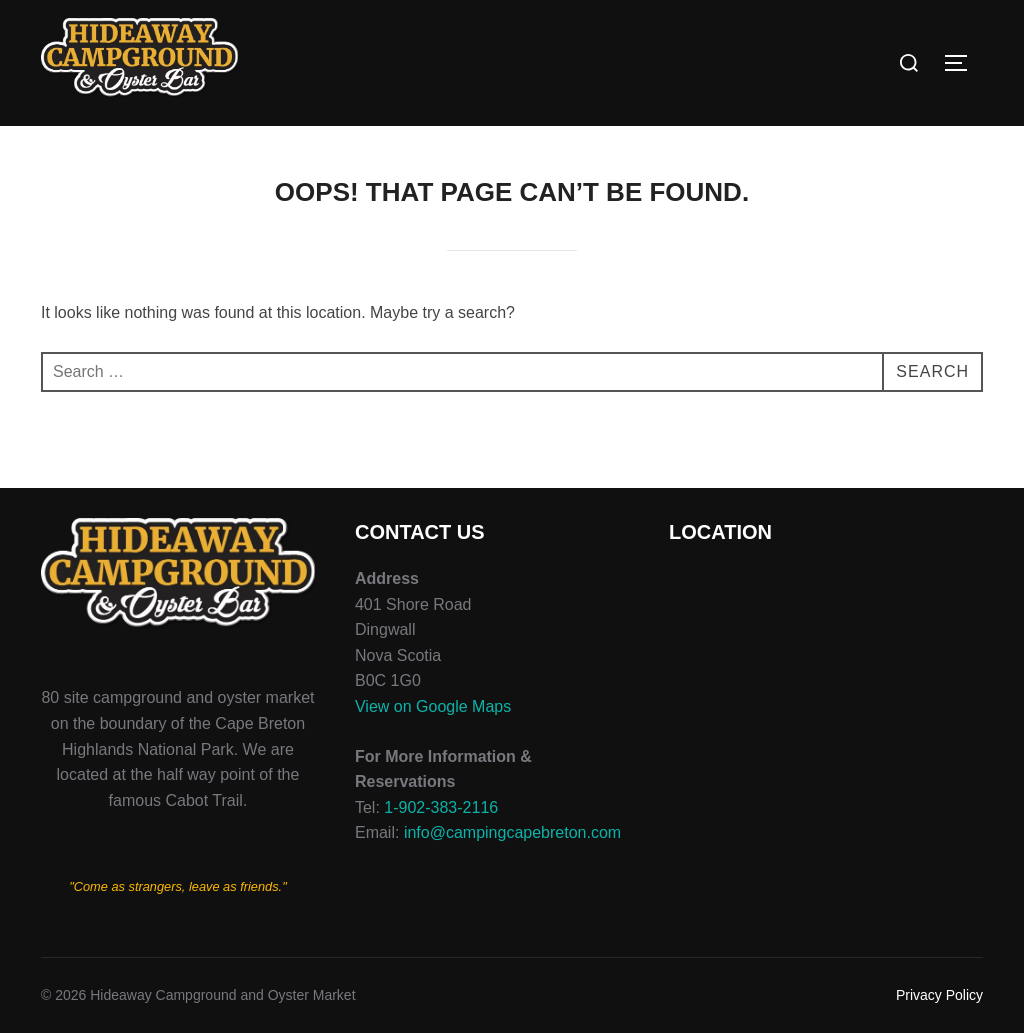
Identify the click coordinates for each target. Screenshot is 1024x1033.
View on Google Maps (433, 706)
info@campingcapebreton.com (512, 832)
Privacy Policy (939, 995)
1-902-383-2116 (441, 807)
